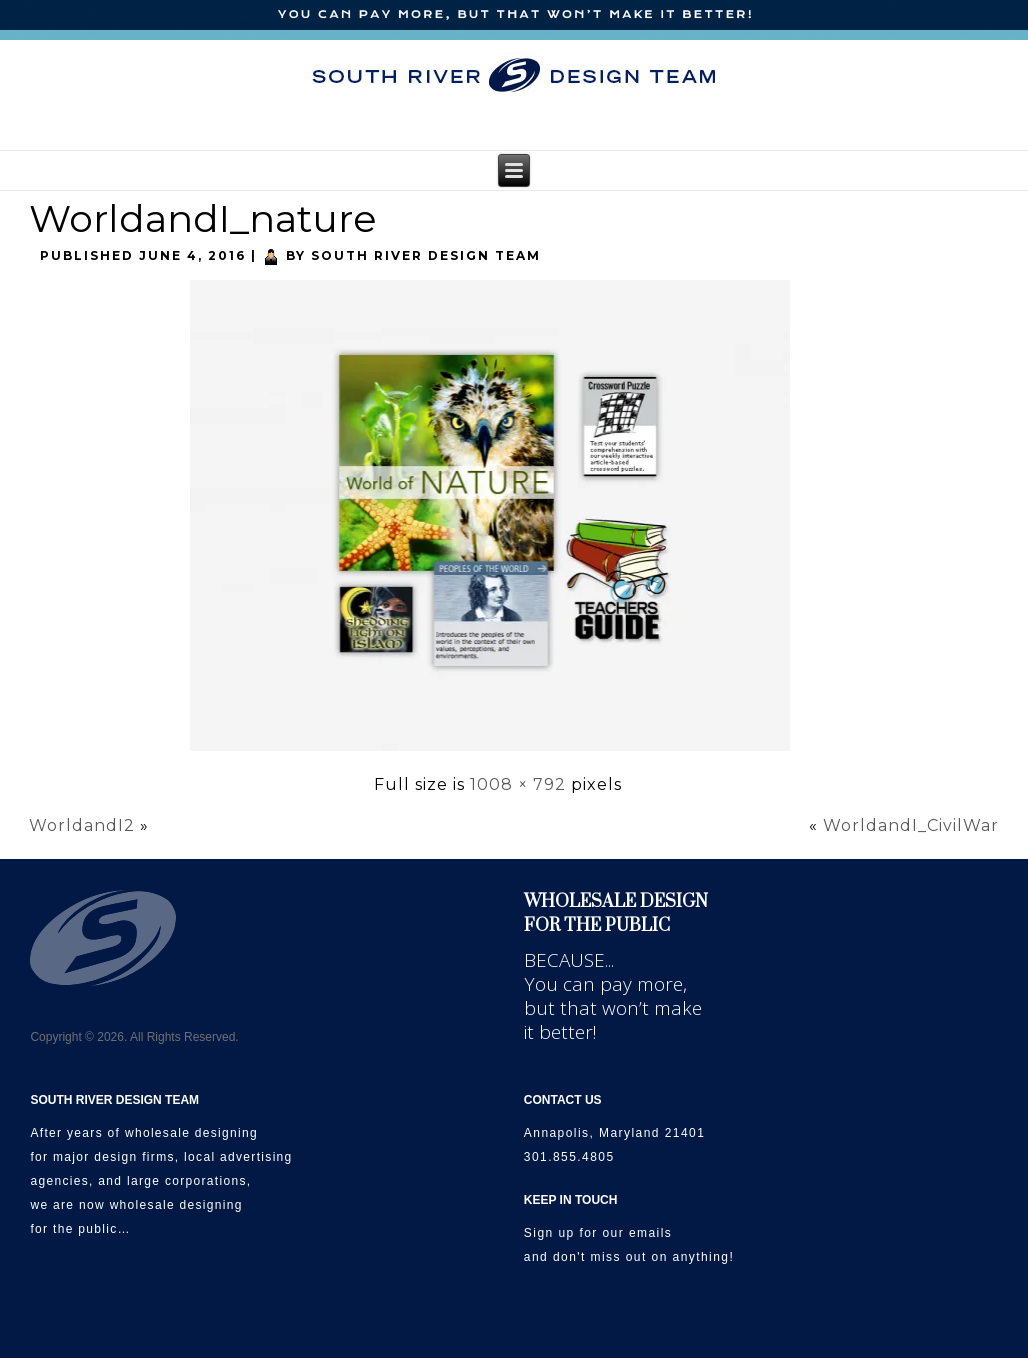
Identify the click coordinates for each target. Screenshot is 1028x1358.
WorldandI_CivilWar (911, 825)
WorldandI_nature (203, 218)
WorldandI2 (82, 825)
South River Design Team (426, 255)
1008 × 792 (518, 784)
